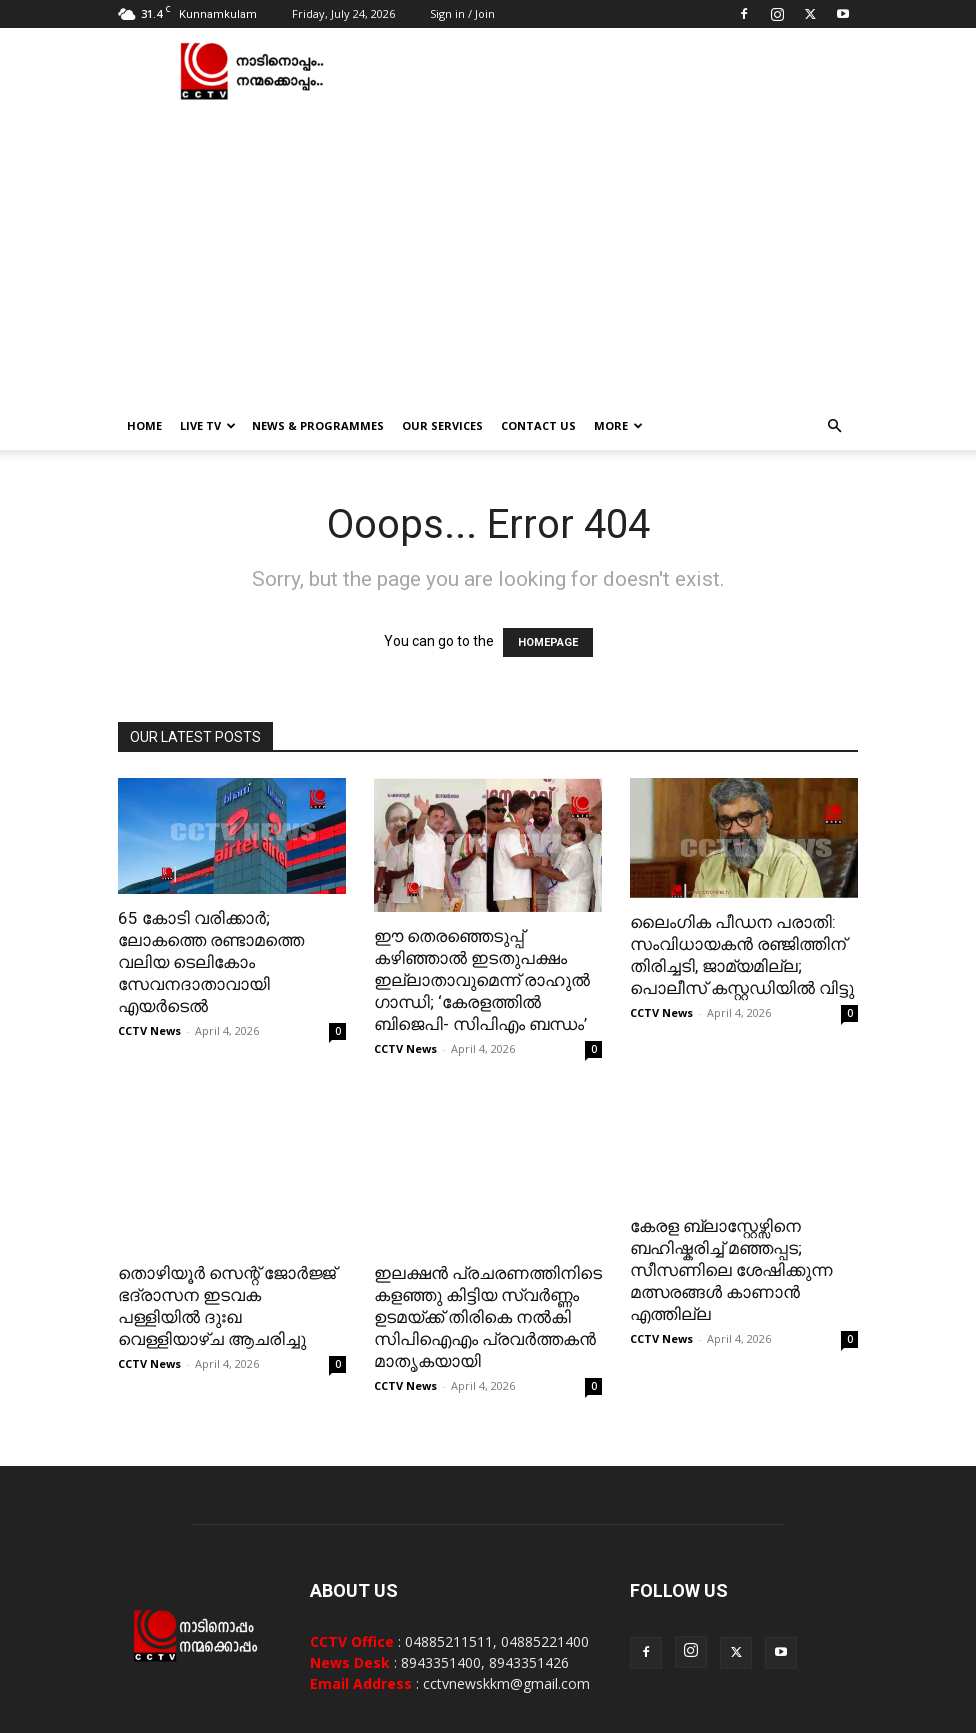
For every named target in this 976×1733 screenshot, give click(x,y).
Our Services (442, 425)
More (618, 425)
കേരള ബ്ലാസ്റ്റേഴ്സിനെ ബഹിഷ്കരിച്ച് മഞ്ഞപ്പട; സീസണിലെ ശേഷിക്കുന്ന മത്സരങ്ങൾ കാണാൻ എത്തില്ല (731, 1270)
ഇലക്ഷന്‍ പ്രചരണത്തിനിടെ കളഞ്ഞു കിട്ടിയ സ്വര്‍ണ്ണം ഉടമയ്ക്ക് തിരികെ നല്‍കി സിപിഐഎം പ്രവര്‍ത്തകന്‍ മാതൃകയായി (488, 1262)
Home (144, 425)
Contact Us (538, 425)
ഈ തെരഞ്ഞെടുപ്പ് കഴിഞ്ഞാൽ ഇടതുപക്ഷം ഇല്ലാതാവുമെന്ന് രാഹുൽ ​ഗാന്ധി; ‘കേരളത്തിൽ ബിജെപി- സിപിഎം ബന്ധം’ (484, 980)
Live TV (208, 425)
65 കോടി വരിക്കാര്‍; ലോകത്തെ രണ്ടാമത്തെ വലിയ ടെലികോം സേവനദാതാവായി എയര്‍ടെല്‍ (211, 962)
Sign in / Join (462, 13)
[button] (834, 426)
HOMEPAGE (548, 642)
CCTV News (149, 1030)
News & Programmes (318, 425)
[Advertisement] (488, 252)
